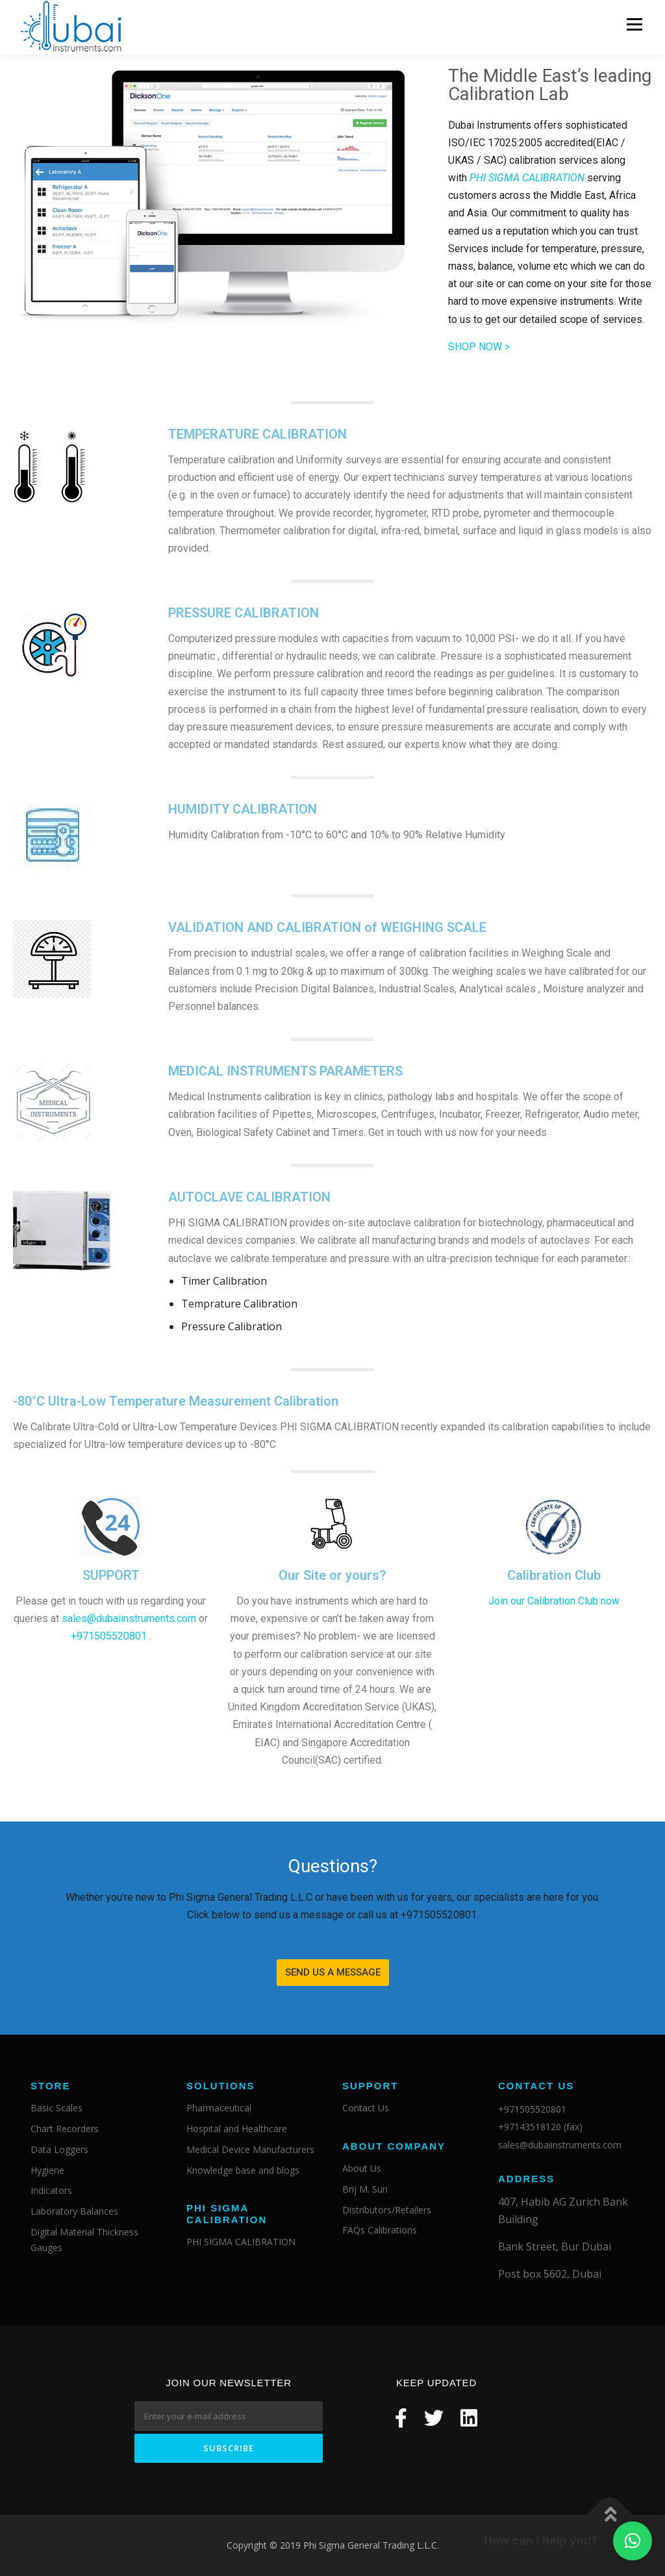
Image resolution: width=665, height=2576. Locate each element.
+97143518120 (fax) (540, 2127)
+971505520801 (109, 1636)
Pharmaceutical (218, 2108)
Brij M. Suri (365, 2189)
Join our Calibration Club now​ (554, 1601)
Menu (634, 24)
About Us (361, 2169)
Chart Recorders (65, 2129)
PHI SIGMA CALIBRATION (240, 2242)
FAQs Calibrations (379, 2230)
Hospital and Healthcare (236, 2129)
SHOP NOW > (479, 347)
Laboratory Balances (74, 2212)
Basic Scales (56, 2108)
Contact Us (365, 2108)
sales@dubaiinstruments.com (129, 1619)
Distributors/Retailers (386, 2210)
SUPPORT (111, 1576)
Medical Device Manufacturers (250, 2149)
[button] (333, 1973)
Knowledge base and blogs (242, 2170)
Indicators (51, 2191)
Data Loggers (59, 2149)
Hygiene (47, 2170)
